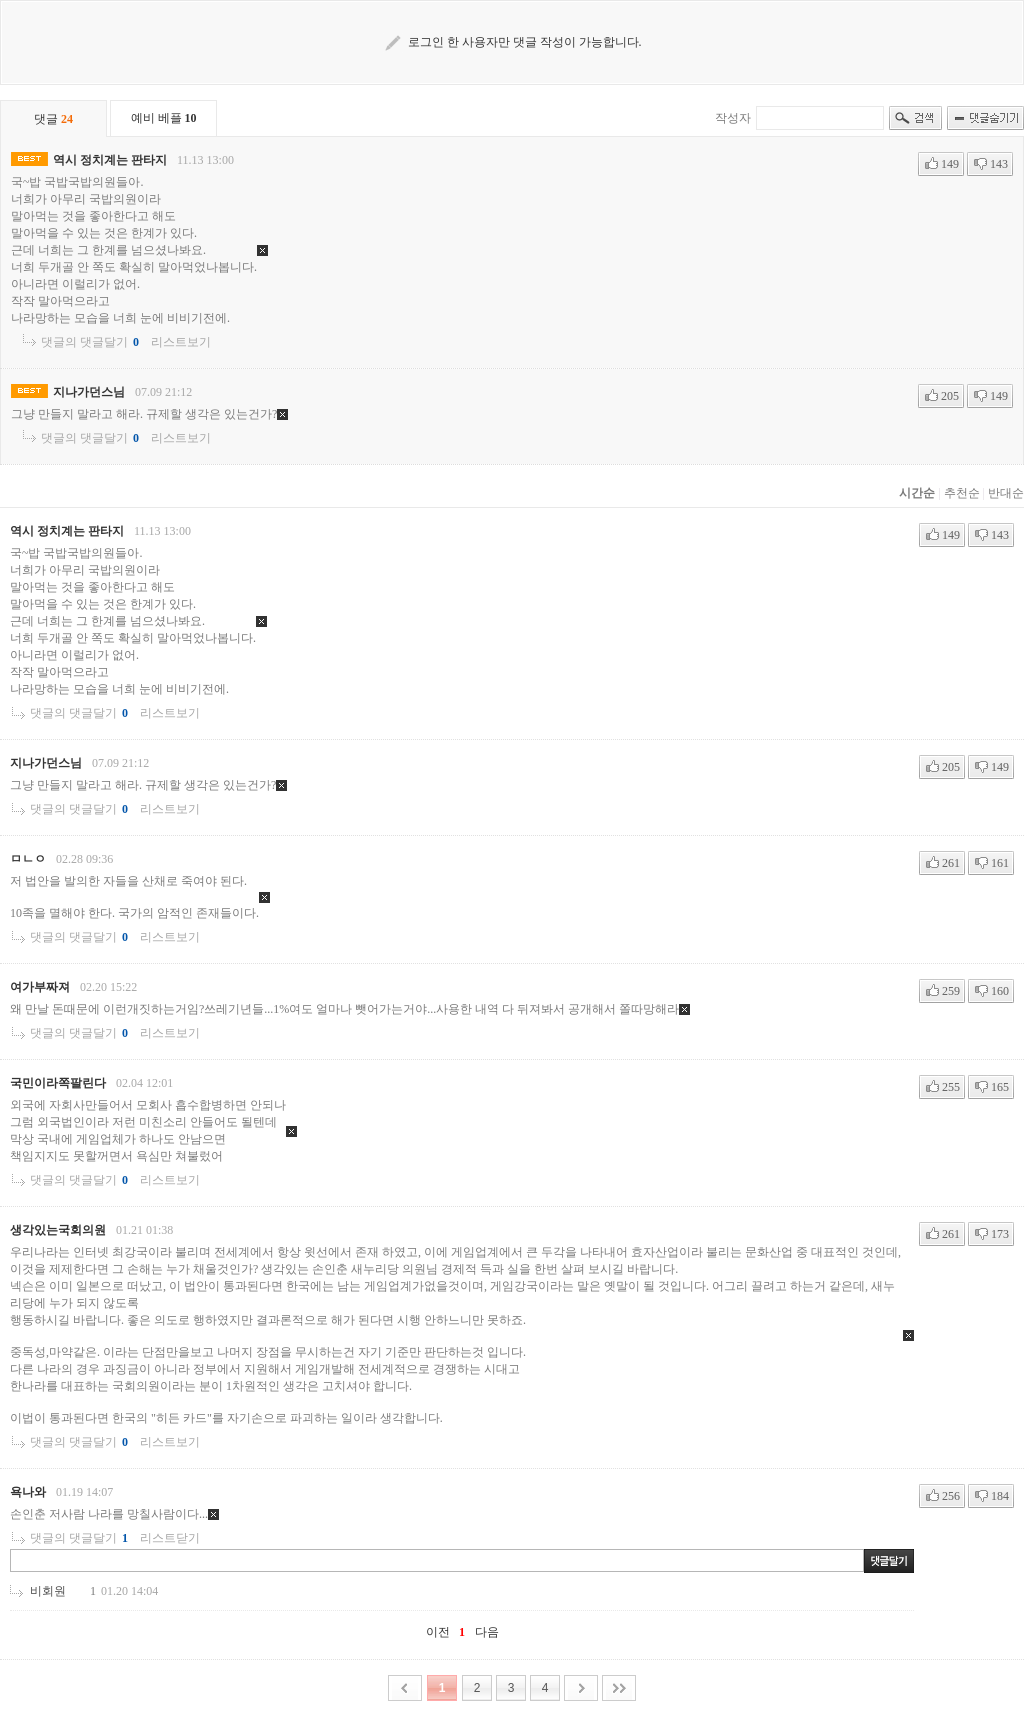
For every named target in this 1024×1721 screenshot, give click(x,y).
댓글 (53, 119)
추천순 (962, 493)
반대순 (1006, 493)
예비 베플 (164, 118)
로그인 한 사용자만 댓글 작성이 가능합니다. (525, 42)
